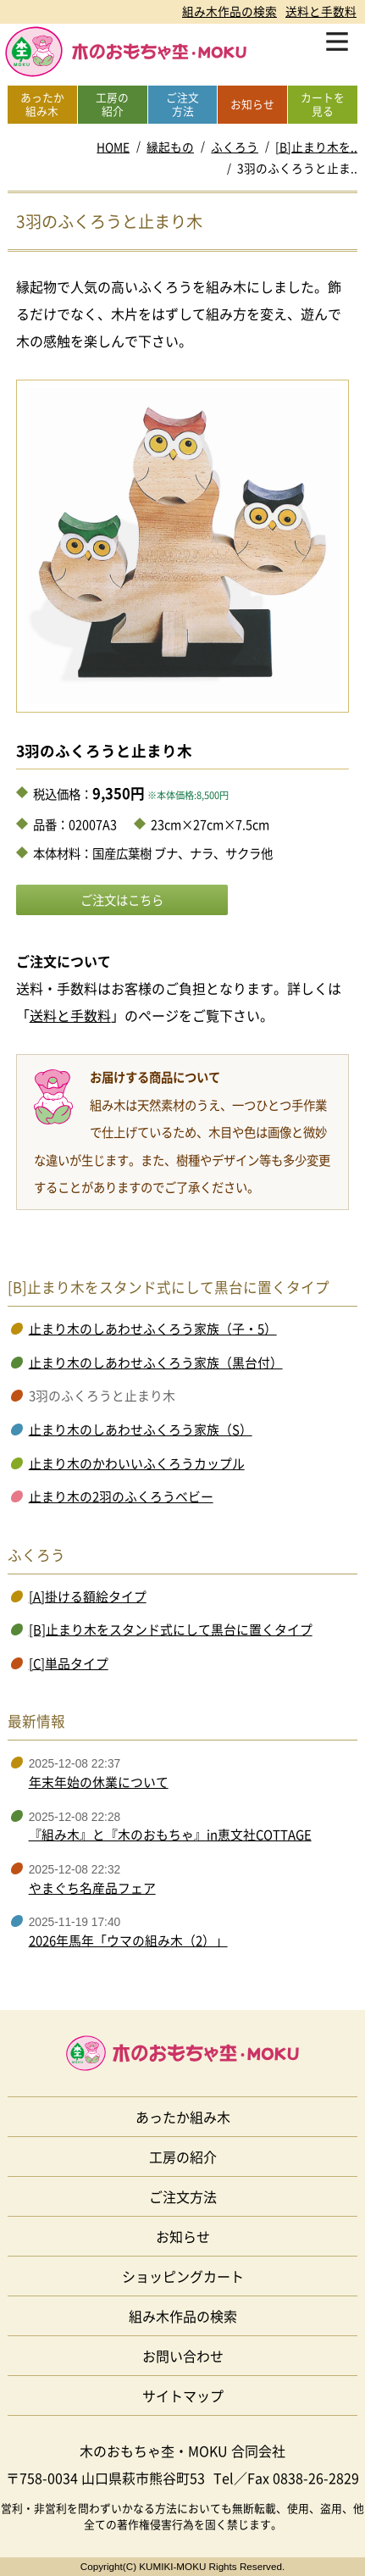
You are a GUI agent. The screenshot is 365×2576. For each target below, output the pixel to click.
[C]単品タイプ (68, 1663)
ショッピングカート (183, 2276)
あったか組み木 (182, 2117)
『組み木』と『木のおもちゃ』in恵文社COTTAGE (170, 1834)
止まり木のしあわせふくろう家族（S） (140, 1429)
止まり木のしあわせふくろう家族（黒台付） (156, 1362)
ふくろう (234, 146)
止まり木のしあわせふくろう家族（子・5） (153, 1328)
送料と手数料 (321, 11)
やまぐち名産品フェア (92, 1888)
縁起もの (170, 146)
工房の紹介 (183, 2156)
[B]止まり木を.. (316, 146)
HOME (113, 146)
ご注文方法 (183, 2196)
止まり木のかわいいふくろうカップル (137, 1463)
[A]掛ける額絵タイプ (88, 1596)
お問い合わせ (183, 2356)
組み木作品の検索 (229, 11)
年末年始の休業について (99, 1782)
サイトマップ (183, 2395)
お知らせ (183, 2236)
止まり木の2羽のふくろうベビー (121, 1496)
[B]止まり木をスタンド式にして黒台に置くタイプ (170, 1629)
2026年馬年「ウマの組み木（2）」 (128, 1940)
